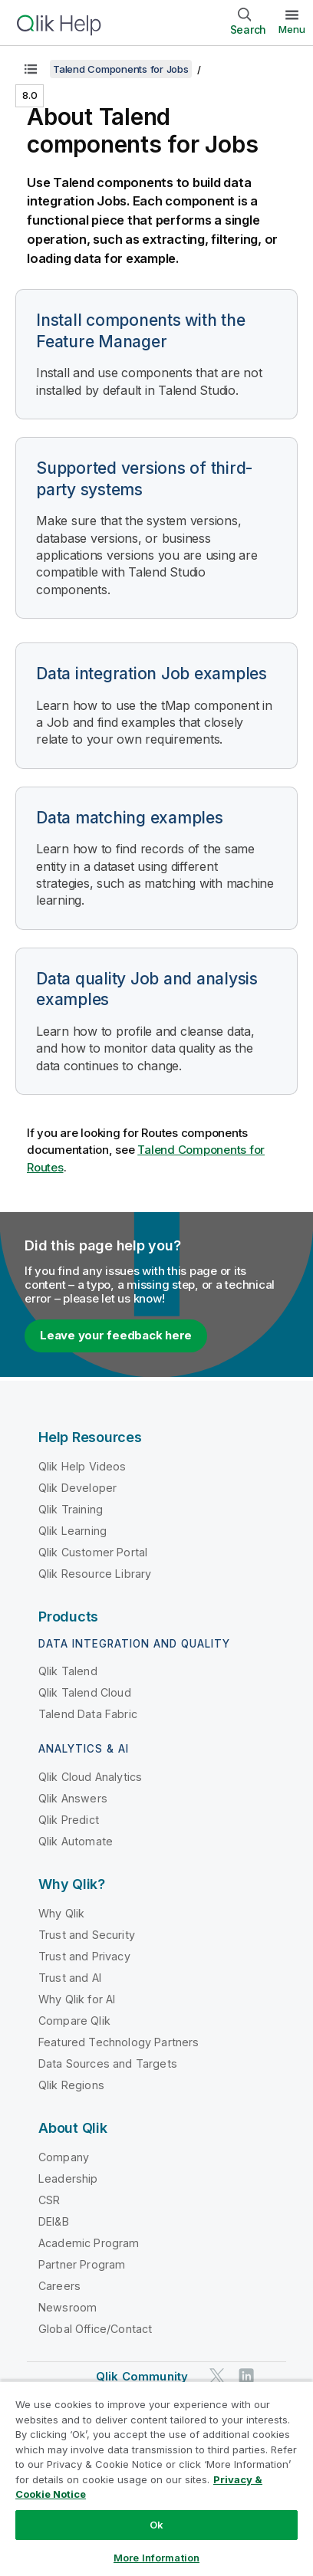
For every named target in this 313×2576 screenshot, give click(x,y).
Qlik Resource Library (94, 1573)
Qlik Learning (72, 1530)
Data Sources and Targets (107, 2063)
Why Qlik (61, 1913)
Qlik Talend (67, 1670)
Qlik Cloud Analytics (90, 1776)
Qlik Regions (71, 2084)
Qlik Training (70, 1509)
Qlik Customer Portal (92, 1552)
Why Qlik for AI (76, 1999)
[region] (156, 2478)
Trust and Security (86, 1934)
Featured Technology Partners (118, 2042)
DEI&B (53, 2221)
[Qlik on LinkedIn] (246, 2375)
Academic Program (89, 2242)
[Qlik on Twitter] (217, 2375)
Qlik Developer (77, 1487)
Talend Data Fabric (87, 1713)
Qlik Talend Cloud (84, 1692)
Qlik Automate (75, 1841)
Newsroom (67, 2307)
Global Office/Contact (95, 2328)
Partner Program (81, 2264)
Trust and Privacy (84, 1956)
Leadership (68, 2178)
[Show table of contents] (30, 69)
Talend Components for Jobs (121, 69)
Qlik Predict (68, 1819)
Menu (291, 29)
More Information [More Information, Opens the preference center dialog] (156, 2557)
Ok (156, 2524)
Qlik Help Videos (82, 1466)
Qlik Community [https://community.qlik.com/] (142, 2376)
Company (63, 2157)
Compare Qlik (74, 2020)
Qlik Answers (72, 1798)
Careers (59, 2285)
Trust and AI (69, 1977)
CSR (49, 2199)
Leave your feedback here (116, 1335)
